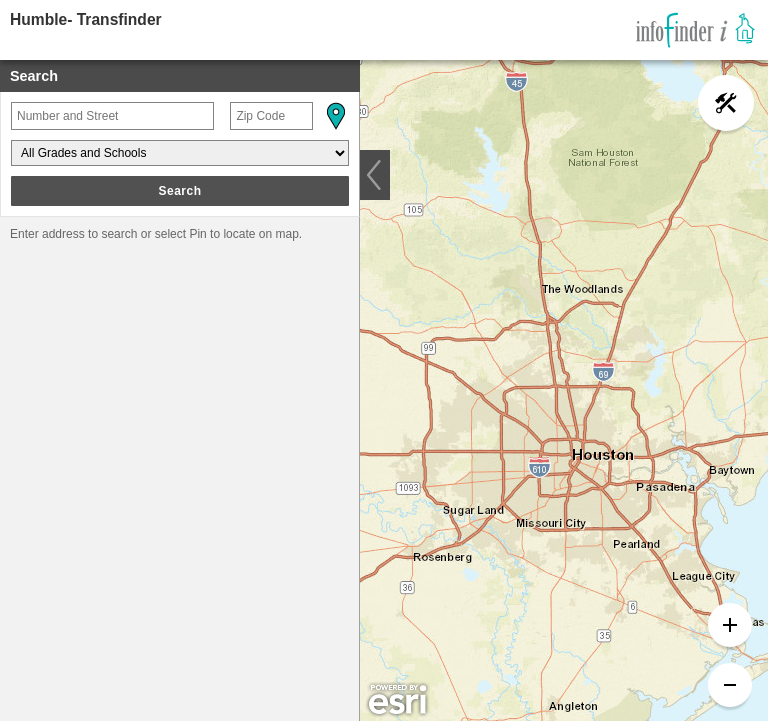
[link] (695, 30)
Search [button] (179, 191)
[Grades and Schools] (180, 153)
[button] (335, 116)
